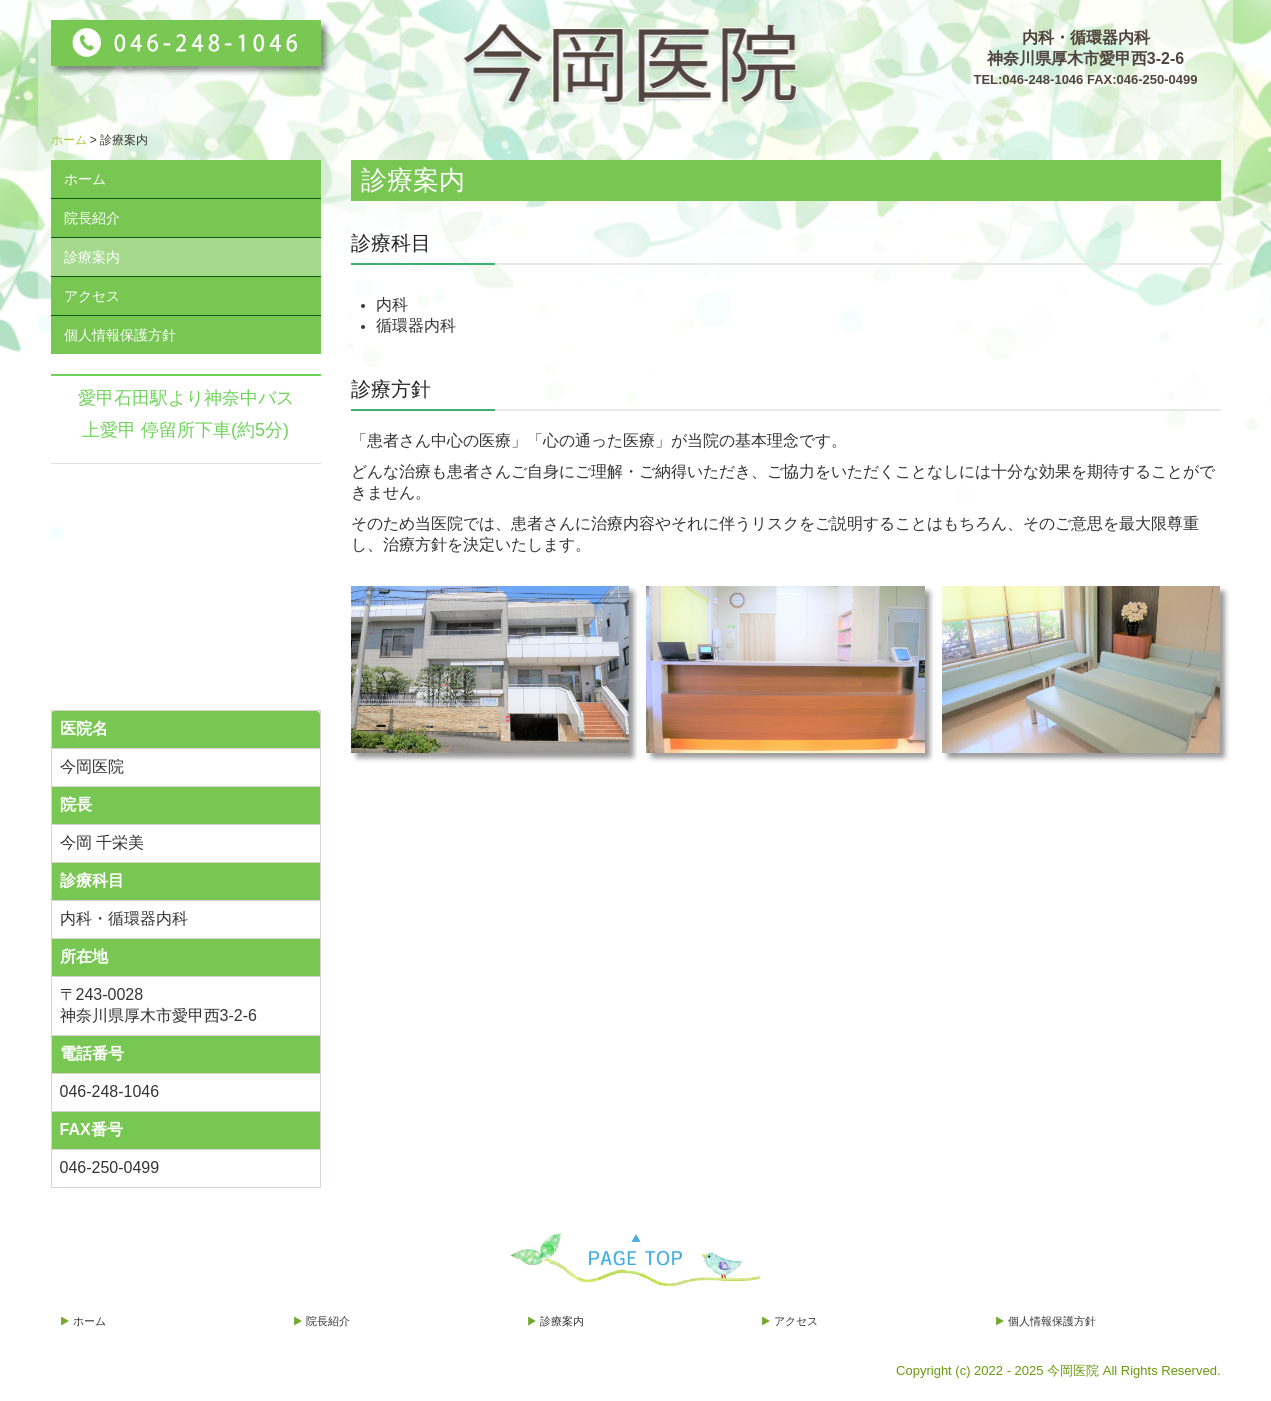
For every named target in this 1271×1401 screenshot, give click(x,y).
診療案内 (92, 257)
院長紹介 (92, 218)
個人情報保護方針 (120, 335)
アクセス (92, 296)
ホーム (85, 179)
